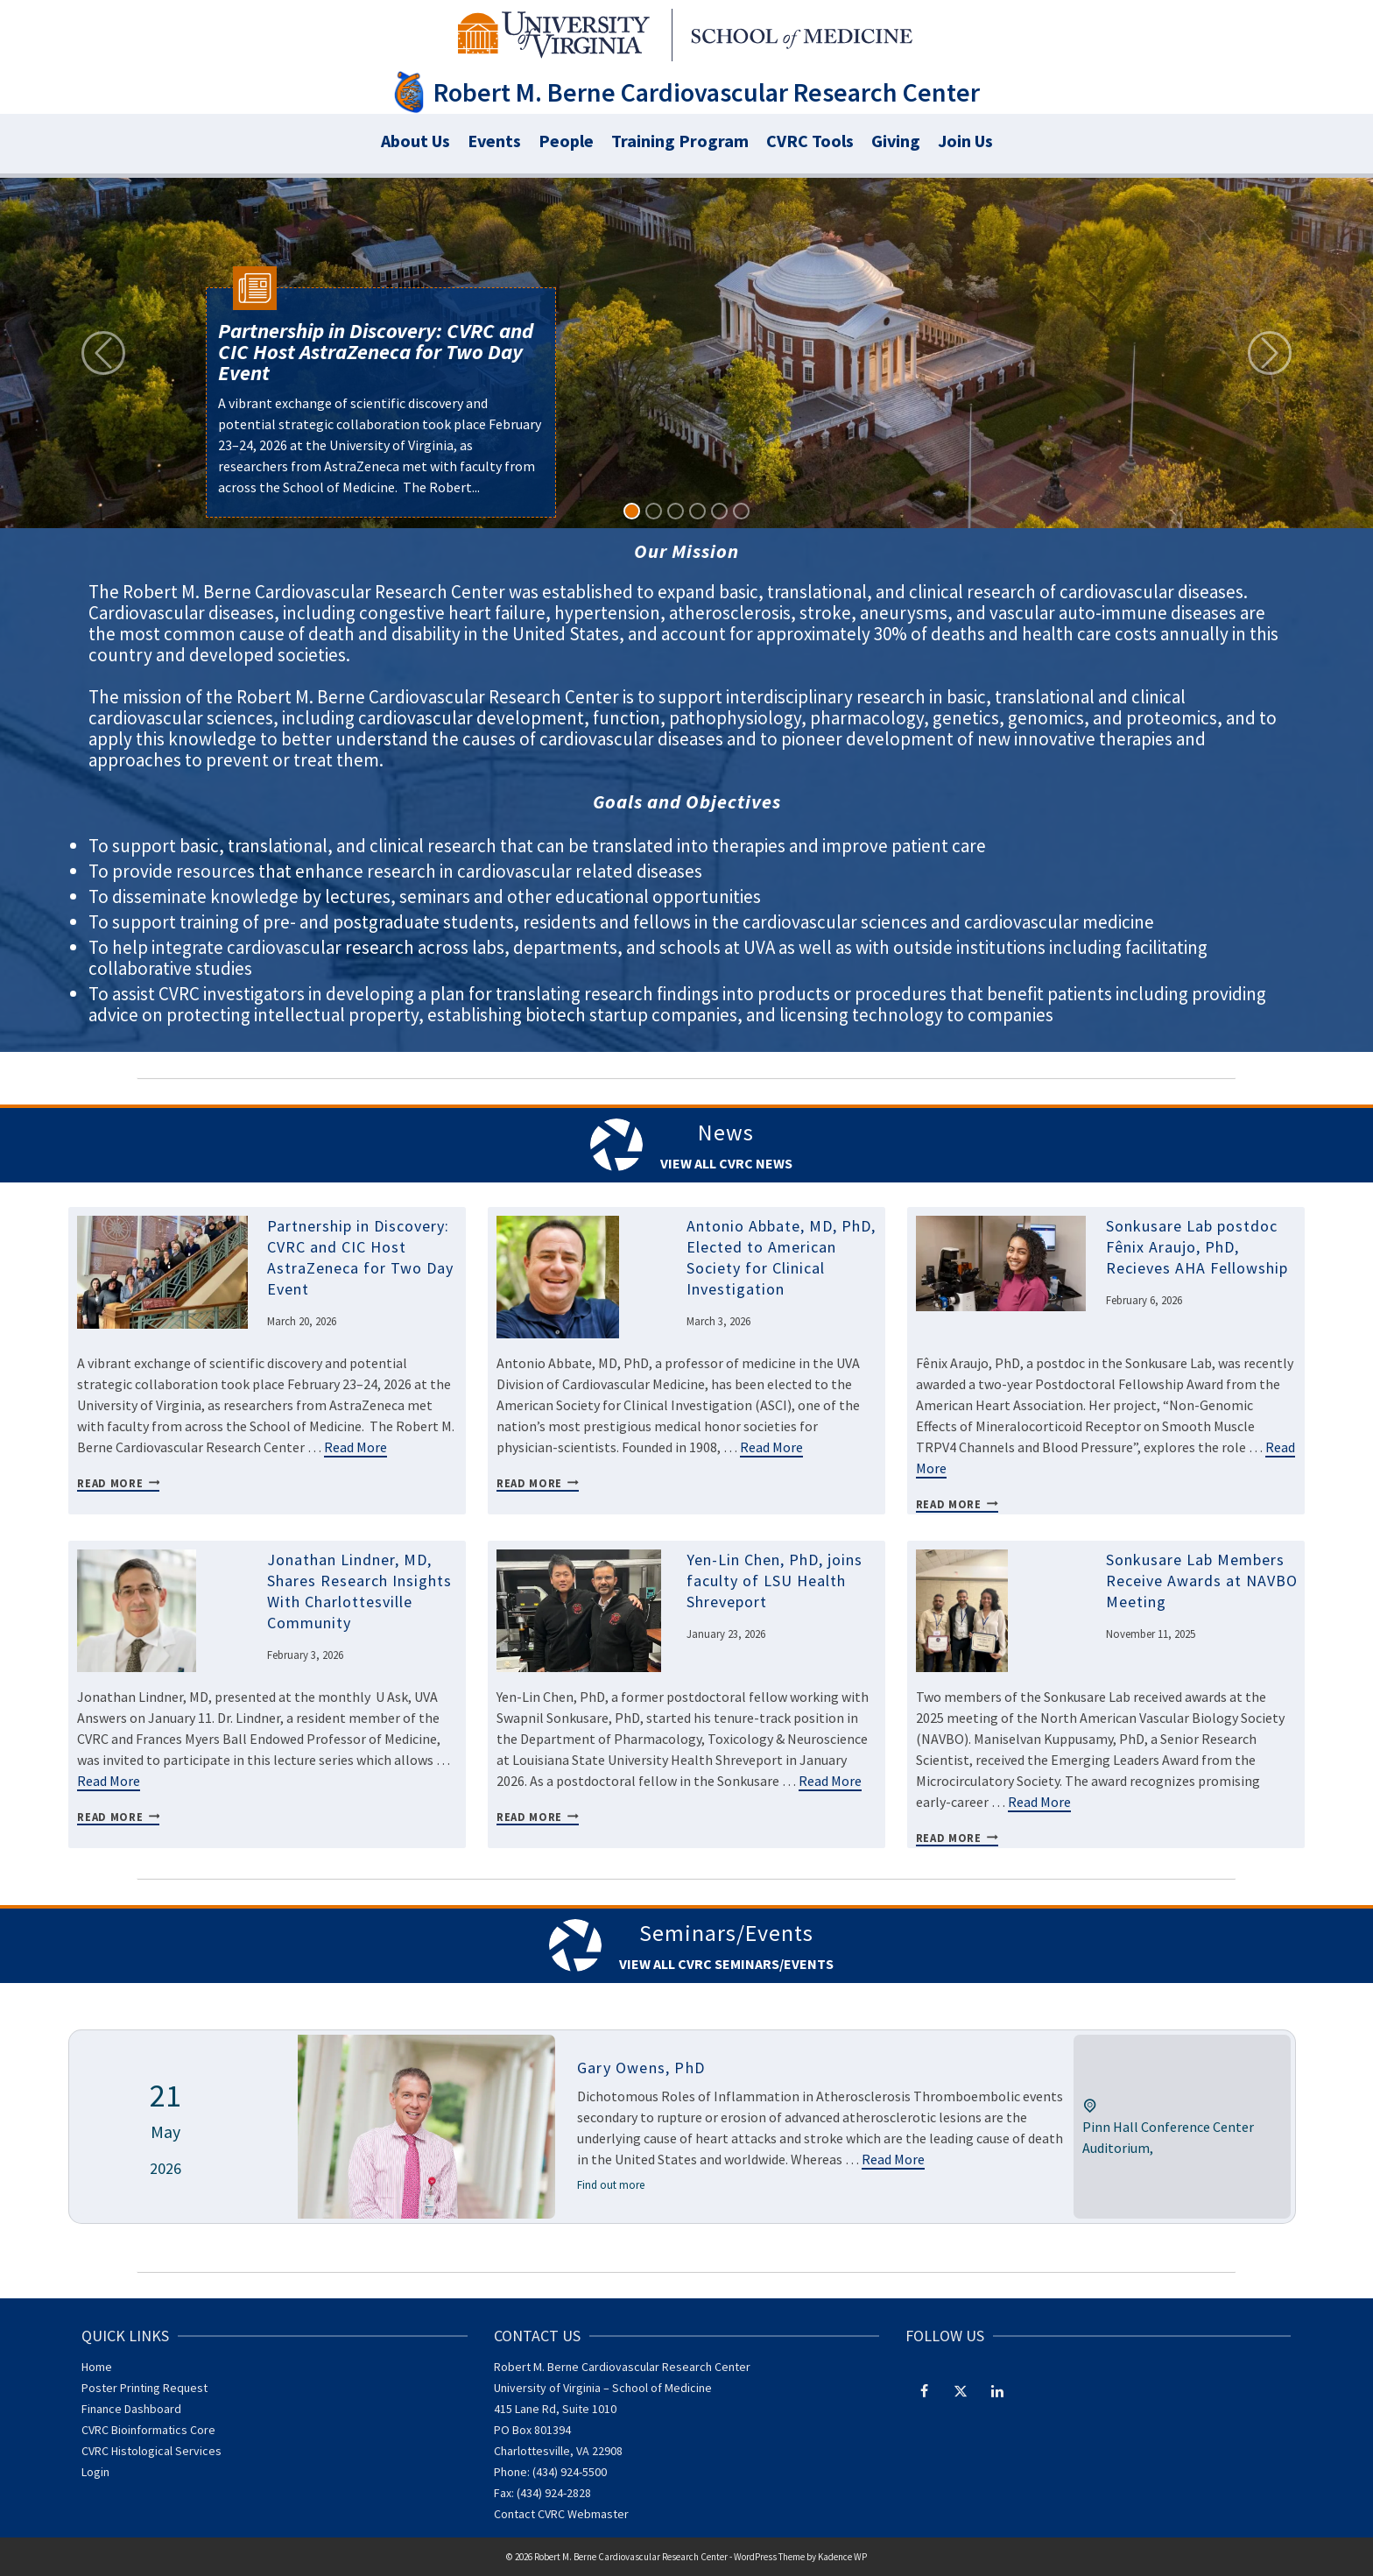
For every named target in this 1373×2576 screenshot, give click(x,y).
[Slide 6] (741, 511)
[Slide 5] (719, 511)
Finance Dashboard (131, 2409)
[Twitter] (960, 2390)
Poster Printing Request (144, 2388)
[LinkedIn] (997, 2390)
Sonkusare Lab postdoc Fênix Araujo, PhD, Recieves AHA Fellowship (1197, 1247)
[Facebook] (923, 2390)
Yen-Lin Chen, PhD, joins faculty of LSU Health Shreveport (774, 1580)
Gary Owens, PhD (641, 2067)
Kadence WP (842, 2557)
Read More (355, 1447)
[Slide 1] (631, 511)
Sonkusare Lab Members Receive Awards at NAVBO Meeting (1202, 1580)
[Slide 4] (697, 511)
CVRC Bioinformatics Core (148, 2430)
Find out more (610, 2184)
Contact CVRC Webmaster (561, 2514)
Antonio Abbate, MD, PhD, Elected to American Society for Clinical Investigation (781, 1257)
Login (95, 2472)
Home (96, 2367)
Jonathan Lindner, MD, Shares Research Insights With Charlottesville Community (359, 1591)
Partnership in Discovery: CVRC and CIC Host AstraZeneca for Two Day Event (360, 1257)
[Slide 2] (653, 511)
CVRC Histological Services (151, 2451)
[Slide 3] (675, 511)
